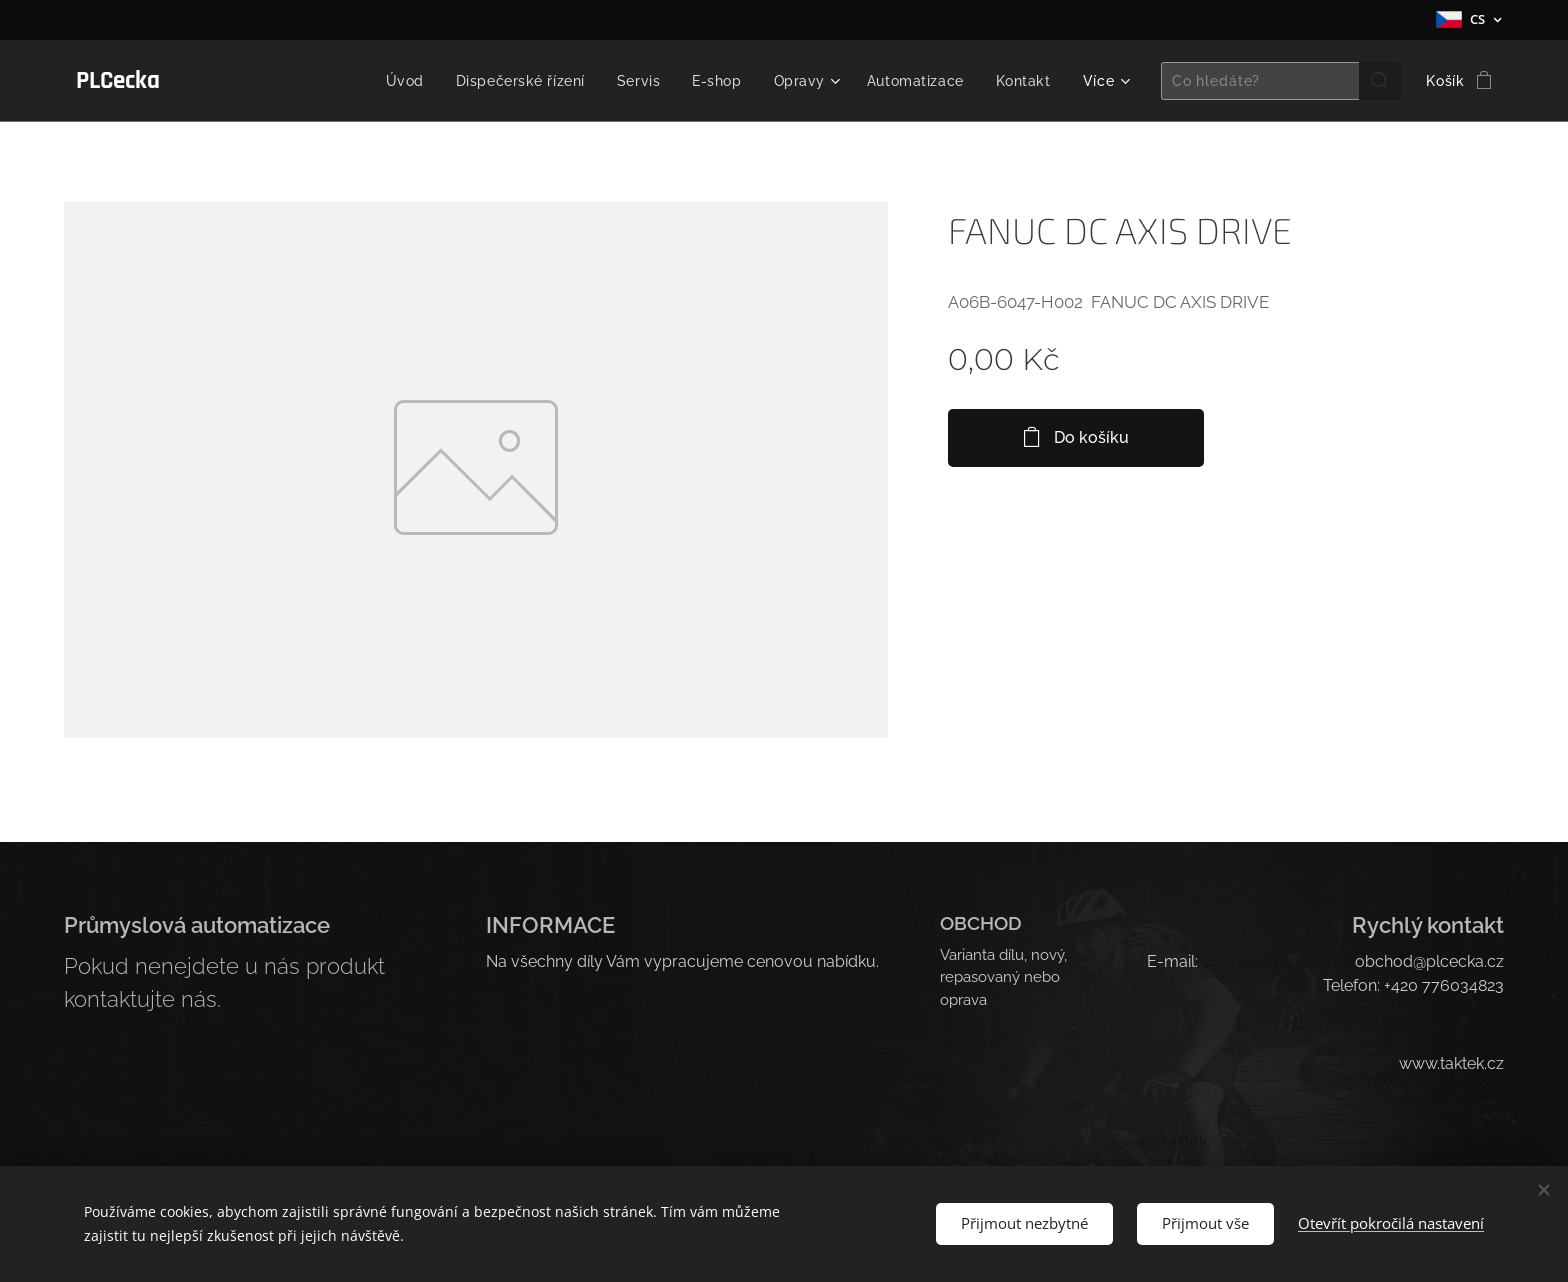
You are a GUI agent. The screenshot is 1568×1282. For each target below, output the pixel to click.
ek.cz (1485, 1102)
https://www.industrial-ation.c (1394, 1024)
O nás (959, 1022)
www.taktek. (1166, 1141)
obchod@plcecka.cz (1276, 961)
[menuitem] (394, 81)
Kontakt (967, 1045)
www (1418, 1102)
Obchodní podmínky (561, 1033)
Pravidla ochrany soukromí (585, 1057)
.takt (1452, 1102)
